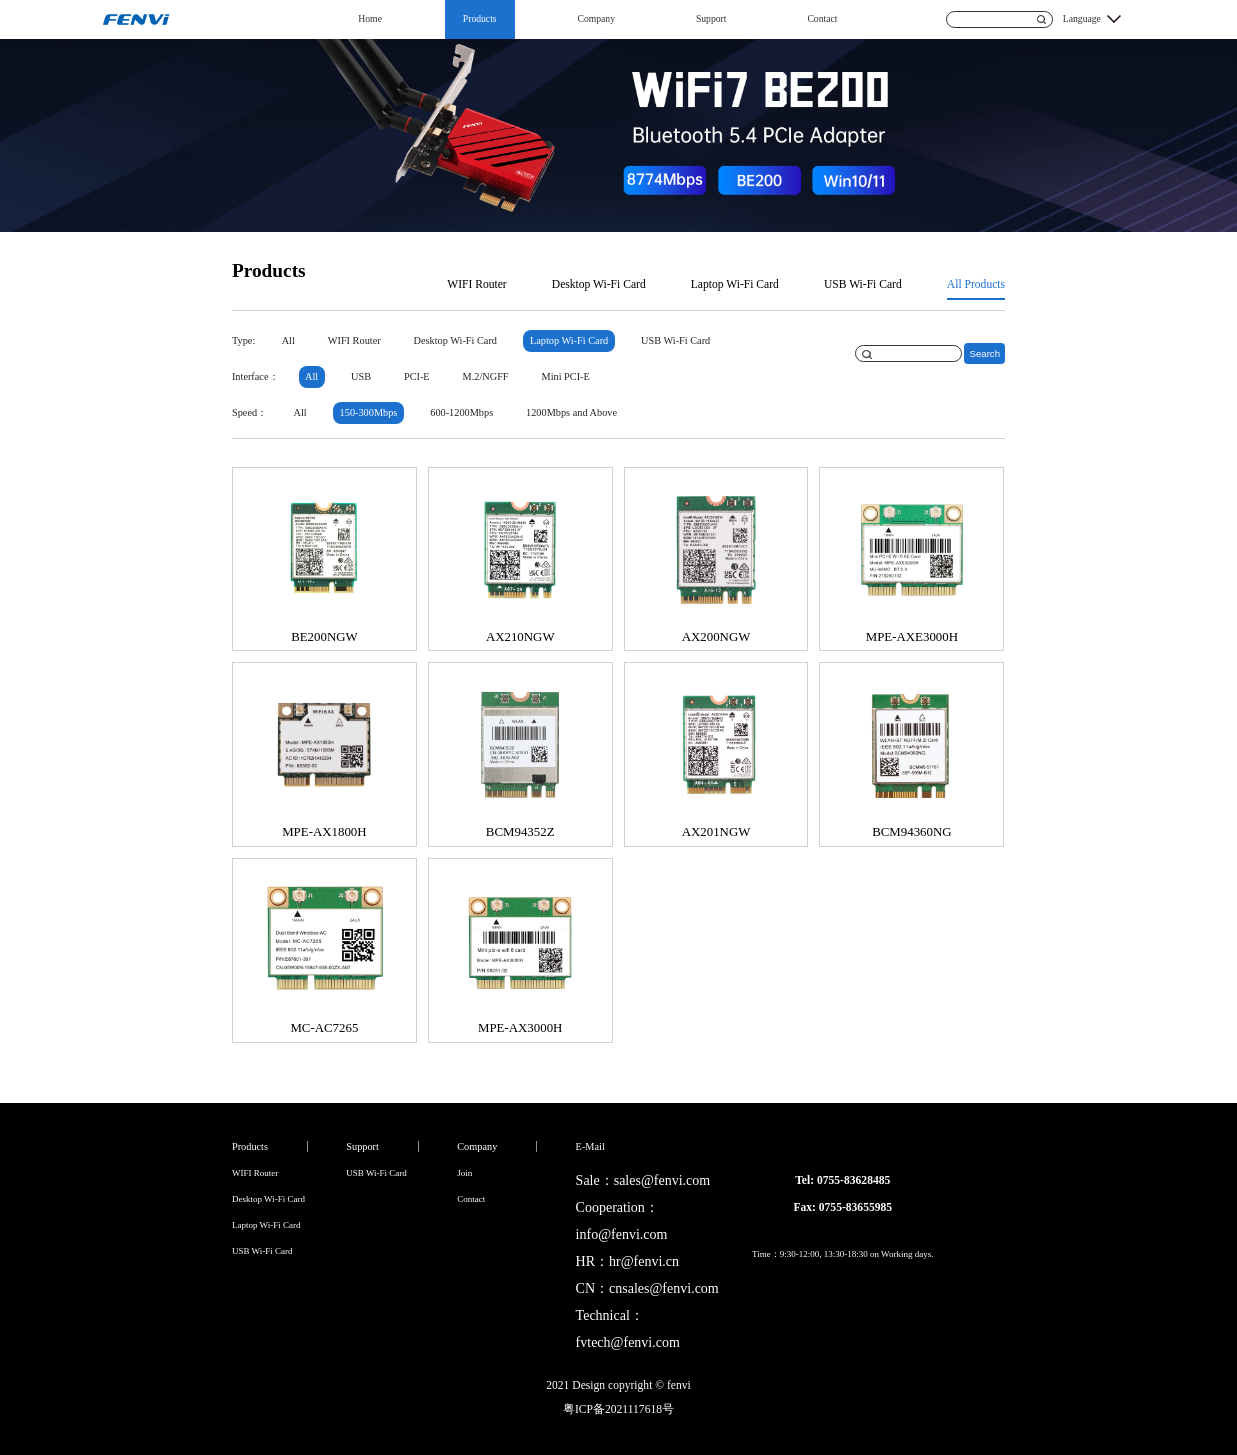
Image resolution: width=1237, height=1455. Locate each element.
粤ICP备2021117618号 (618, 1409)
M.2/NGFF (486, 376)
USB (361, 376)
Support (711, 18)
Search (984, 353)
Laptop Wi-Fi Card (735, 284)
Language (1082, 18)
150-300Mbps (369, 412)
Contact (822, 18)
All (288, 340)
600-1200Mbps (461, 412)
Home (370, 18)
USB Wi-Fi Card (863, 284)
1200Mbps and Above (571, 412)
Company (596, 18)
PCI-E (417, 376)
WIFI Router (477, 284)
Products (480, 18)
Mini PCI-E (565, 376)
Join (464, 1173)
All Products (976, 284)
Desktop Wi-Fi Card (599, 284)
